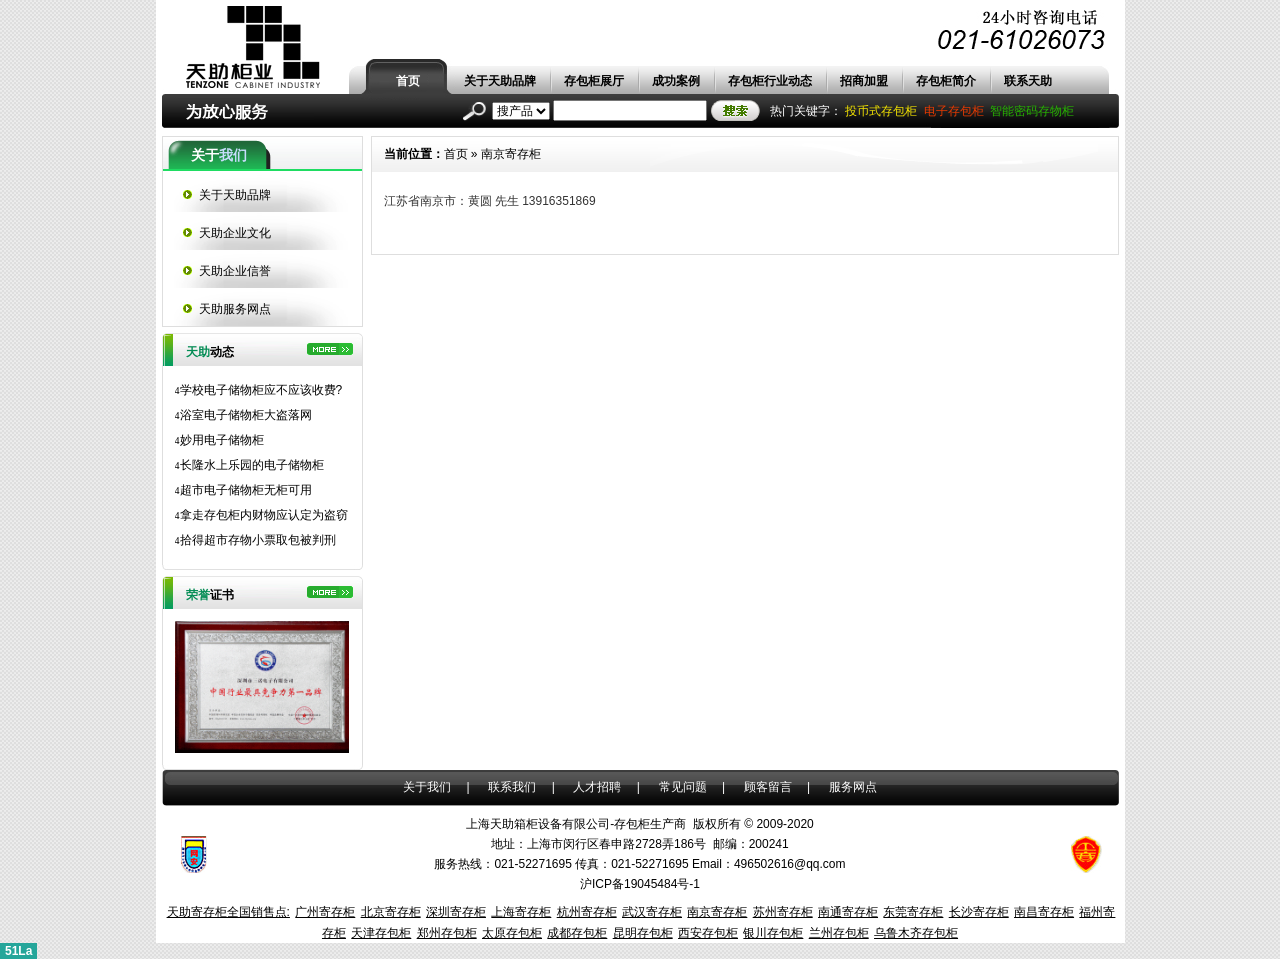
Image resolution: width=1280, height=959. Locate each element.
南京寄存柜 (511, 154)
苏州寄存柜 (783, 912)
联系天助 (1028, 81)
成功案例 (676, 81)
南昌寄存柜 (1044, 912)
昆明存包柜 (643, 933)
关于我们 (427, 787)
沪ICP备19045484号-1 (640, 884)
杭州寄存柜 (587, 912)
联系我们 (512, 787)
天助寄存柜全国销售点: (228, 912)
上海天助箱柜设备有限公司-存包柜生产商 (576, 824)
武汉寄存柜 (652, 912)
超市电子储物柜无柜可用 (243, 490)
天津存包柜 (381, 933)
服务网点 (853, 787)
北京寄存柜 (391, 912)
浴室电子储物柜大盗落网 (243, 415)
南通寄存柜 (848, 912)
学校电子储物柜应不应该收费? (259, 390)
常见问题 (683, 787)
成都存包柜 (577, 933)
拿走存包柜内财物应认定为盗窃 (261, 515)
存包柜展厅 (594, 81)
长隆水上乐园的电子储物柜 (249, 465)
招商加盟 (864, 81)
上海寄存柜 (521, 912)
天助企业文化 (235, 233)
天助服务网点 (235, 309)
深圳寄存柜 (456, 912)
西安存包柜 (708, 933)
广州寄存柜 (325, 912)
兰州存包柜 (839, 933)
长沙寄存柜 (979, 912)
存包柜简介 (946, 81)
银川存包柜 (773, 933)
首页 (408, 81)
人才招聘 (597, 787)
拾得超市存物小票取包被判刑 (255, 540)
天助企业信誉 (235, 271)
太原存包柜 (512, 933)
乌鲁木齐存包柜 (916, 933)
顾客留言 (768, 787)
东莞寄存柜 (913, 912)
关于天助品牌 (500, 81)
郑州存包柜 (447, 933)
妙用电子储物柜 (219, 440)
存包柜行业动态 (770, 81)
